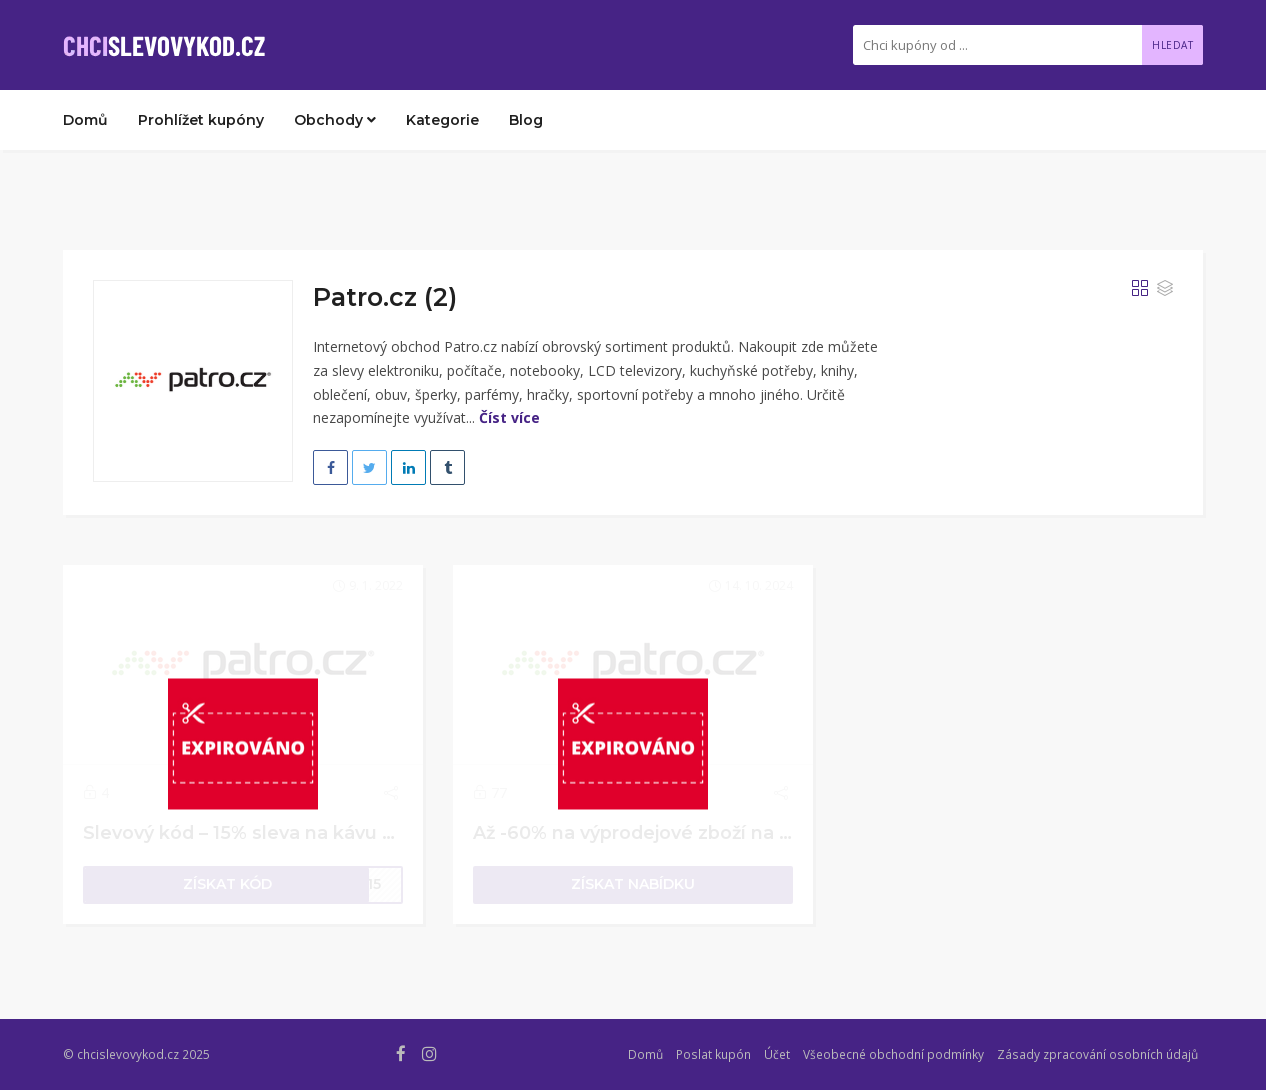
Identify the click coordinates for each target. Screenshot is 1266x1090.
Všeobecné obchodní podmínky (893, 1054)
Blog (526, 120)
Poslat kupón (713, 1054)
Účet (777, 1054)
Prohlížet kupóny (201, 120)
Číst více (509, 417)
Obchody (335, 120)
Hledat (1172, 45)
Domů (85, 120)
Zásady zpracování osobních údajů (1097, 1054)
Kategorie (442, 120)
